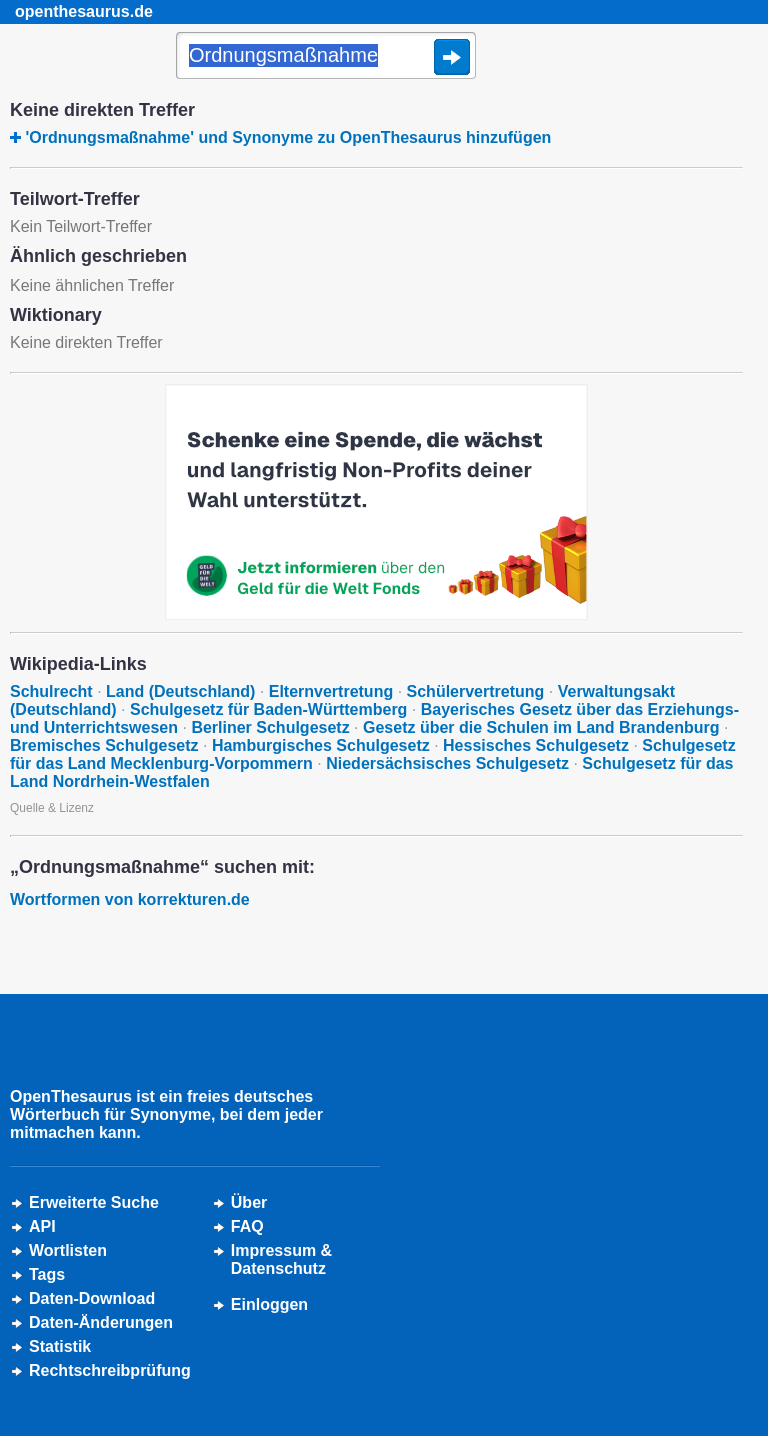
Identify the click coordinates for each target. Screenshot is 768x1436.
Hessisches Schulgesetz (536, 745)
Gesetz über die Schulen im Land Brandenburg (541, 727)
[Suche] (326, 57)
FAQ (247, 1226)
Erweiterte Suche (94, 1202)
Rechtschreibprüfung (110, 1370)
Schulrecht (51, 691)
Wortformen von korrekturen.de (130, 899)
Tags (47, 1274)
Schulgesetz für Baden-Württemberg (268, 709)
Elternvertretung (331, 691)
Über (249, 1202)
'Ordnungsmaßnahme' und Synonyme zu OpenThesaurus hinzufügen (288, 137)
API (42, 1226)
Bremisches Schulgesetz (104, 745)
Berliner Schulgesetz (270, 727)
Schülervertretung (476, 691)
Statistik (60, 1346)
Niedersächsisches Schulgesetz (447, 763)
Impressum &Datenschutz (281, 1259)
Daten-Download (92, 1298)
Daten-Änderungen (101, 1322)
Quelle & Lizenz (52, 808)
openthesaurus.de (84, 11)
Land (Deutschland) (180, 691)
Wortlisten (68, 1250)
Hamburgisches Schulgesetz (321, 745)
